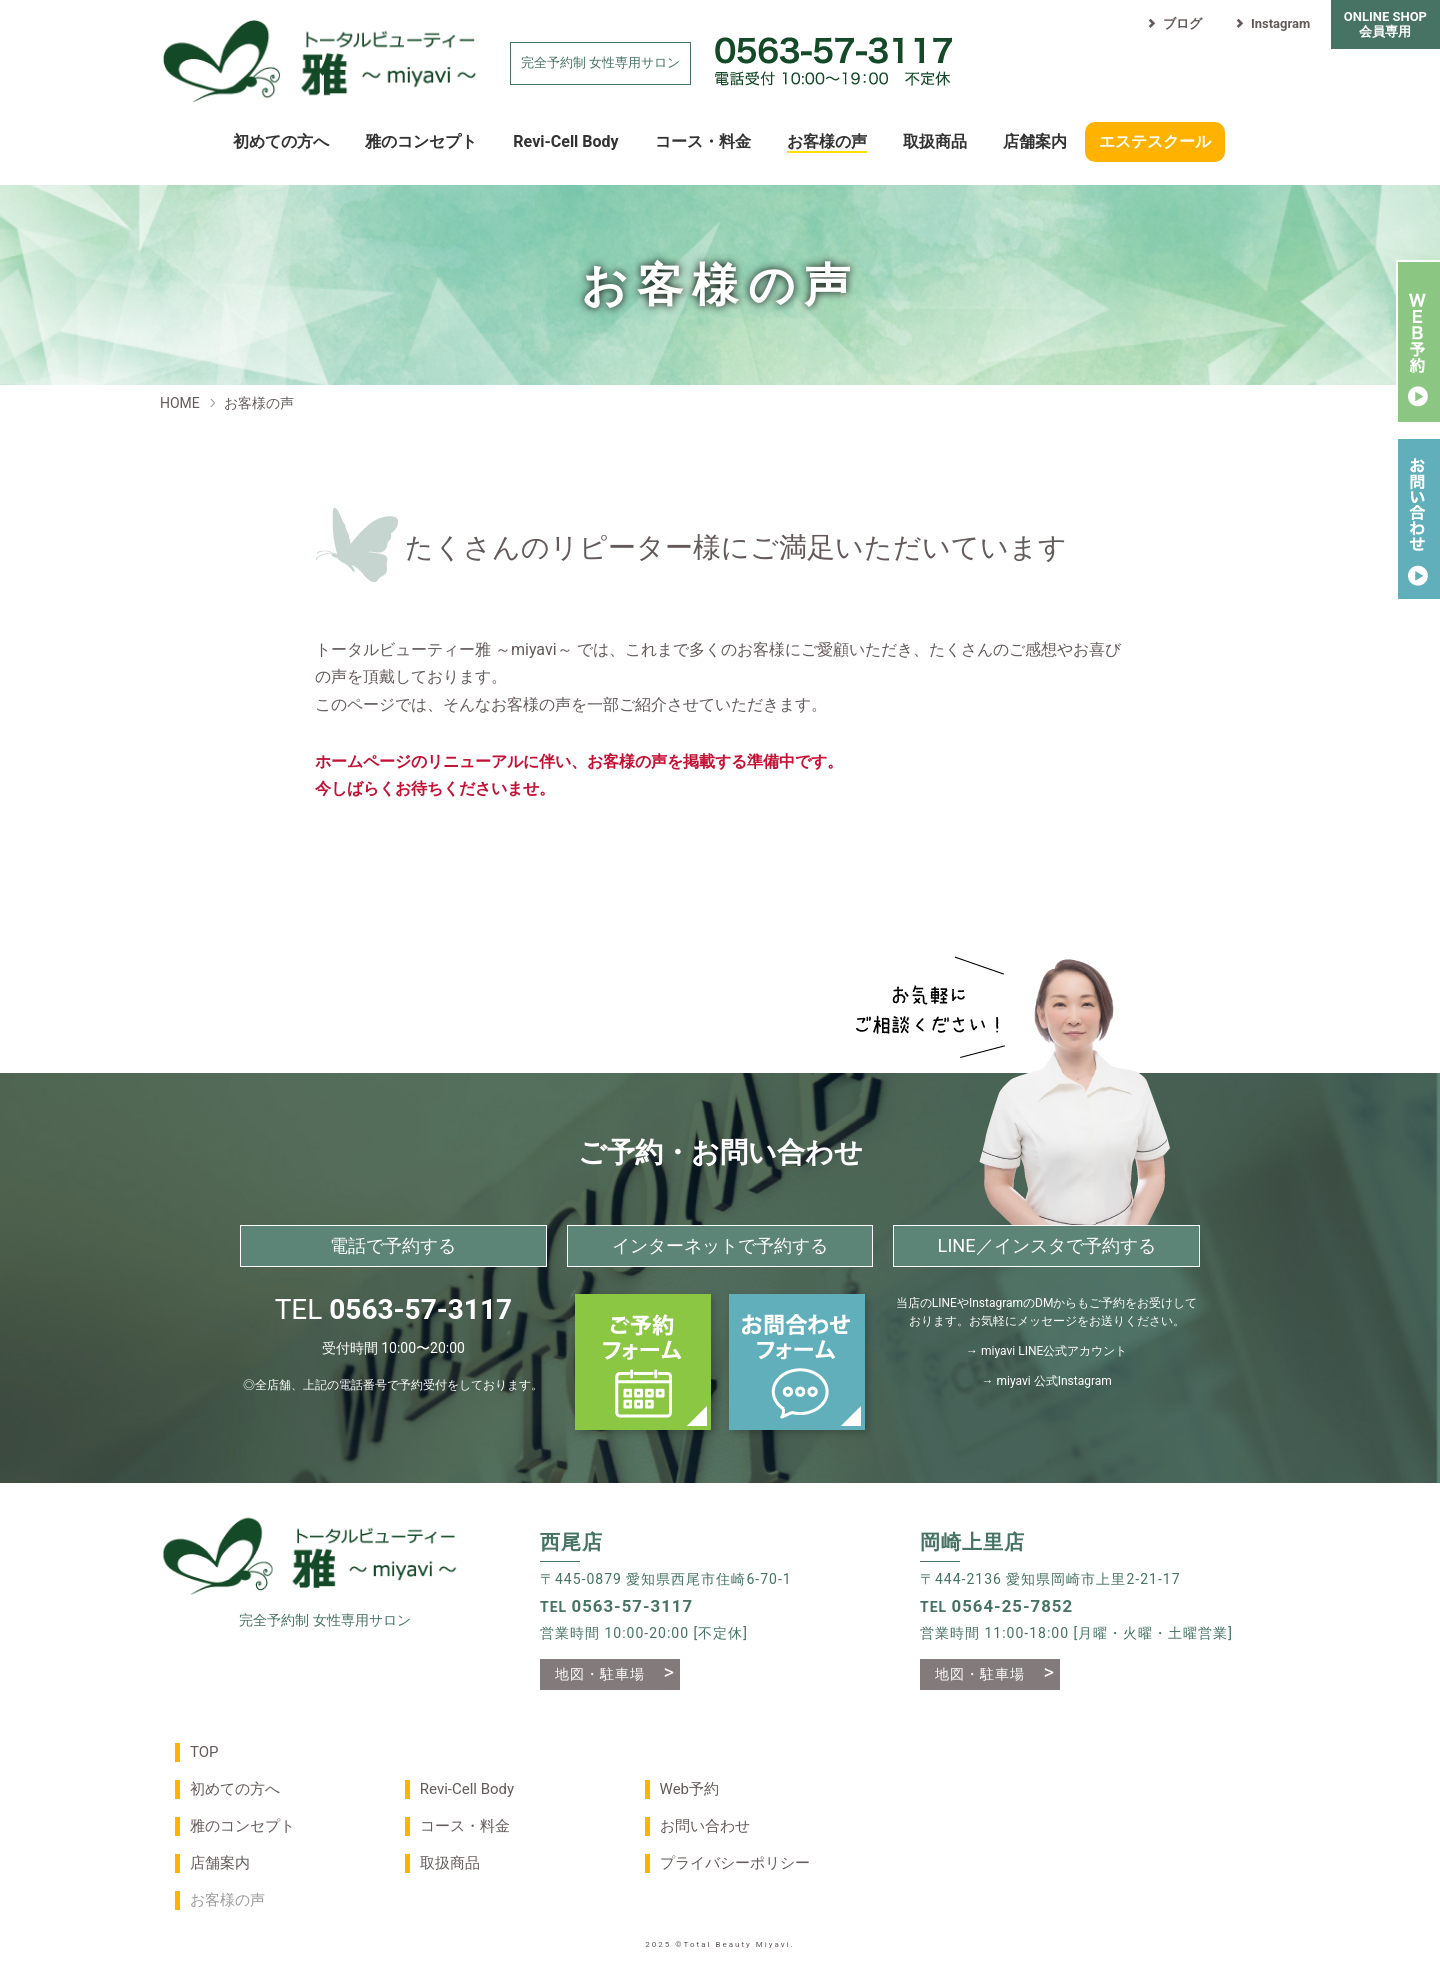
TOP (204, 1752)
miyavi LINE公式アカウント (1054, 1351)
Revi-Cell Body (565, 141)
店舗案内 (1035, 141)
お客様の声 (827, 141)
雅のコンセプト (421, 141)
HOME (180, 403)
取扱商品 (935, 141)
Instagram (1271, 23)
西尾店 (571, 1542)
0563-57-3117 (420, 1309)
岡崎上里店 (972, 1542)
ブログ (1173, 23)
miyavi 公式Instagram (1053, 1381)
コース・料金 (703, 141)
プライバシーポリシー (735, 1863)
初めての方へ (281, 141)
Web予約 (689, 1789)
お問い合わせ (705, 1826)
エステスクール (1155, 141)
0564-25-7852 (1013, 1606)
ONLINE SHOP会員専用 (1385, 24)
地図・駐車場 (600, 1674)
